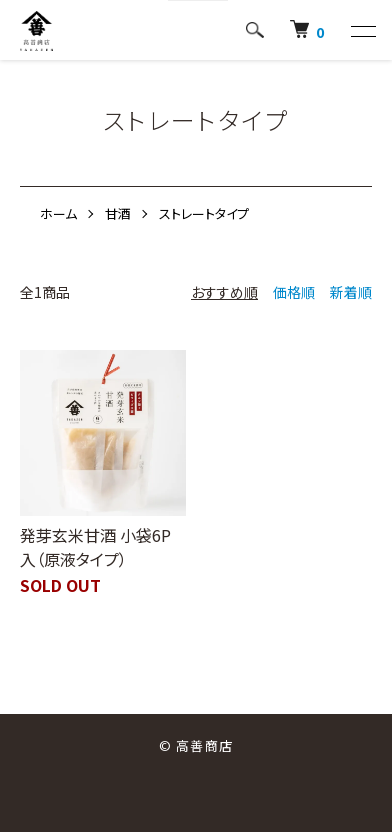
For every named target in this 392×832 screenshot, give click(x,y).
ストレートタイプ (204, 213)
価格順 (294, 292)
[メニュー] (362, 31)
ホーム (58, 213)
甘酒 (118, 213)
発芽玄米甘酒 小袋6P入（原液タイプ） (95, 547)
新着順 (351, 292)
